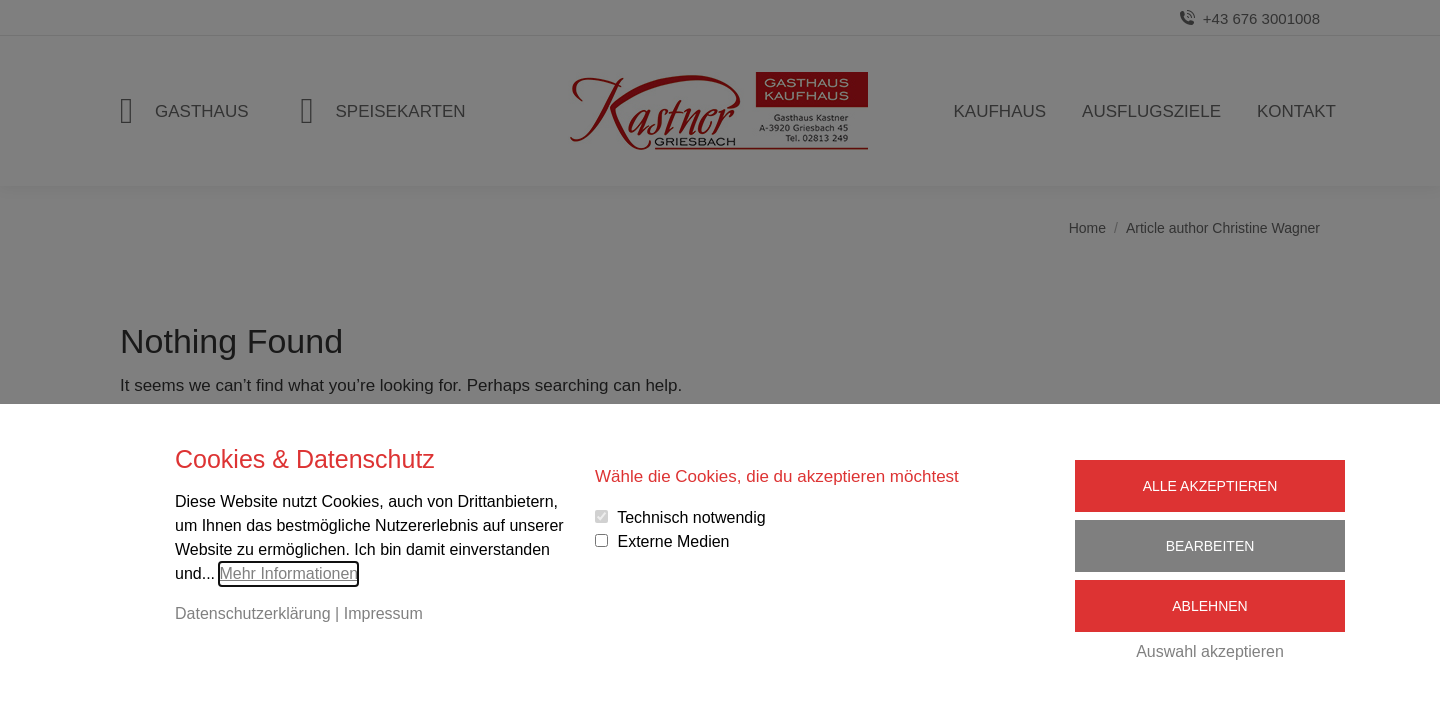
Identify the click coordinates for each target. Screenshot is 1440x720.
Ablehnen (1209, 606)
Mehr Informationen (288, 573)
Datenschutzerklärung (253, 613)
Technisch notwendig (691, 517)
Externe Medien (673, 541)
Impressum (383, 613)
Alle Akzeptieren (1210, 486)
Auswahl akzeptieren (1210, 651)
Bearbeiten (1210, 546)
